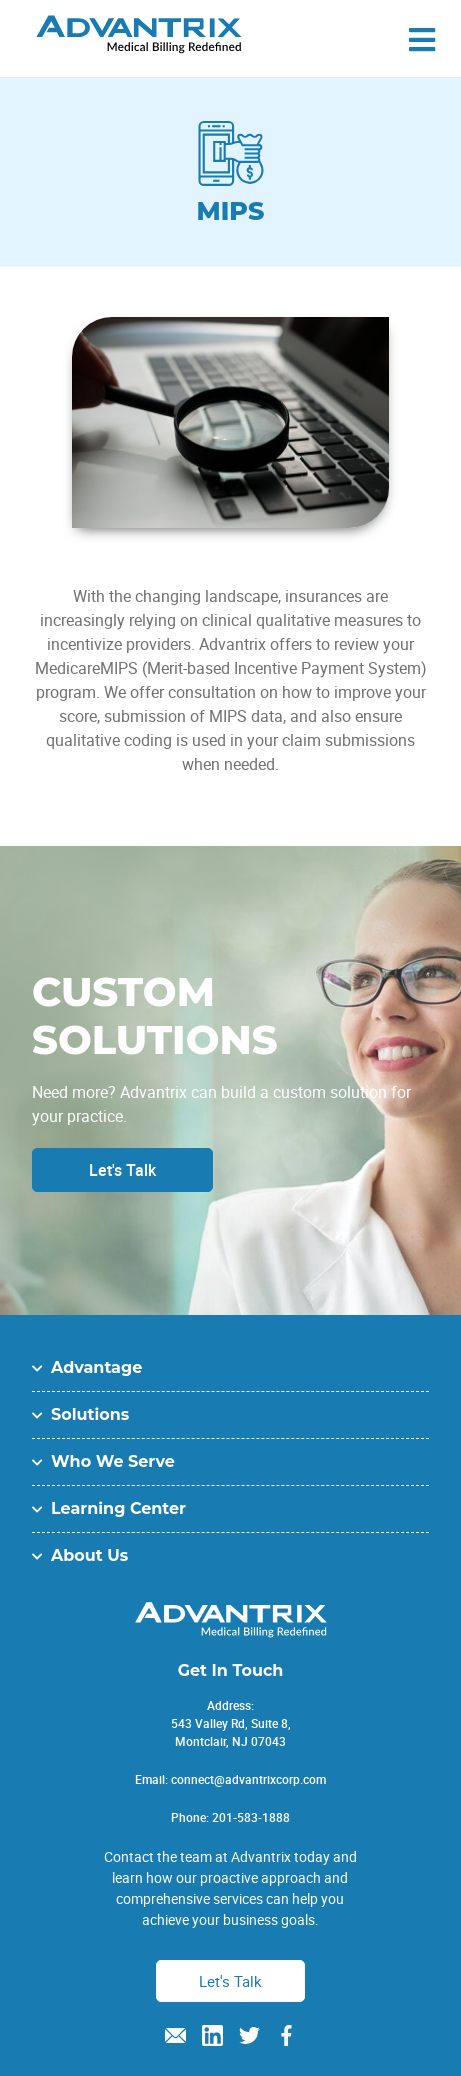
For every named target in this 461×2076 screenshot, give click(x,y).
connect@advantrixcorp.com (248, 1779)
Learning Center (118, 1508)
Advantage (96, 1367)
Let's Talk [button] (230, 1981)
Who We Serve (113, 1461)
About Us (89, 1555)
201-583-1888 (251, 1817)
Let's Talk (122, 1170)
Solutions (90, 1414)
